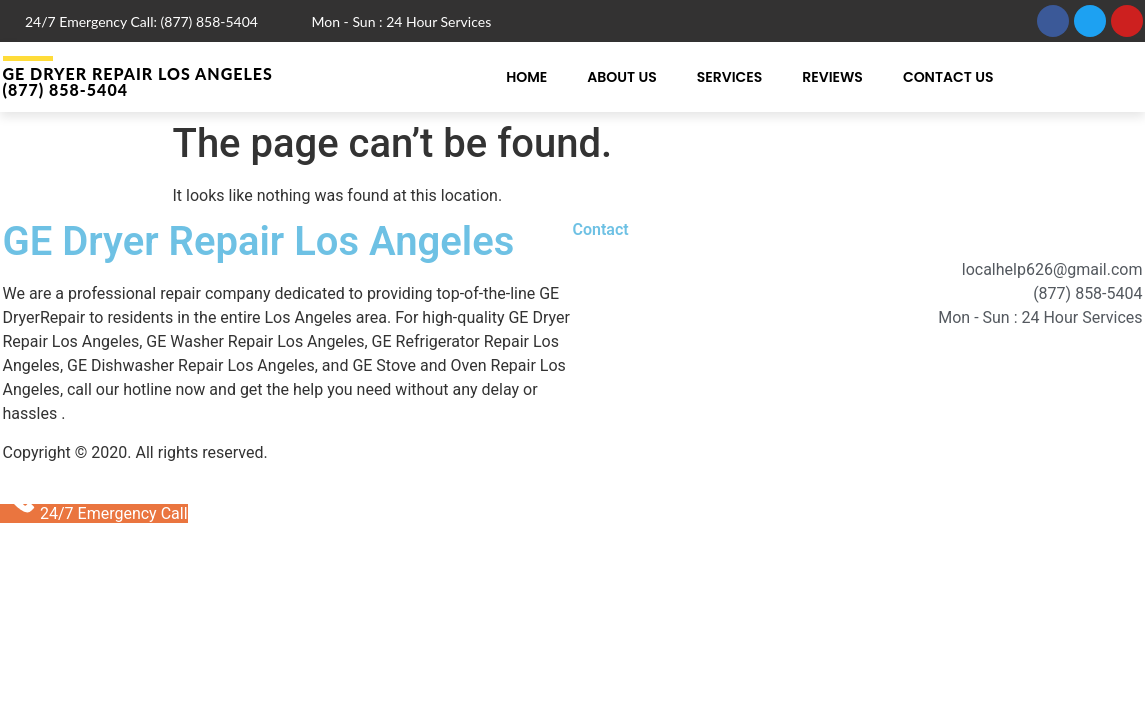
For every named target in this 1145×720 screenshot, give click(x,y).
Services (730, 77)
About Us (621, 77)
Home (526, 77)
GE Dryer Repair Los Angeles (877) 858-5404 (138, 81)
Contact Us (948, 77)
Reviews (832, 77)
